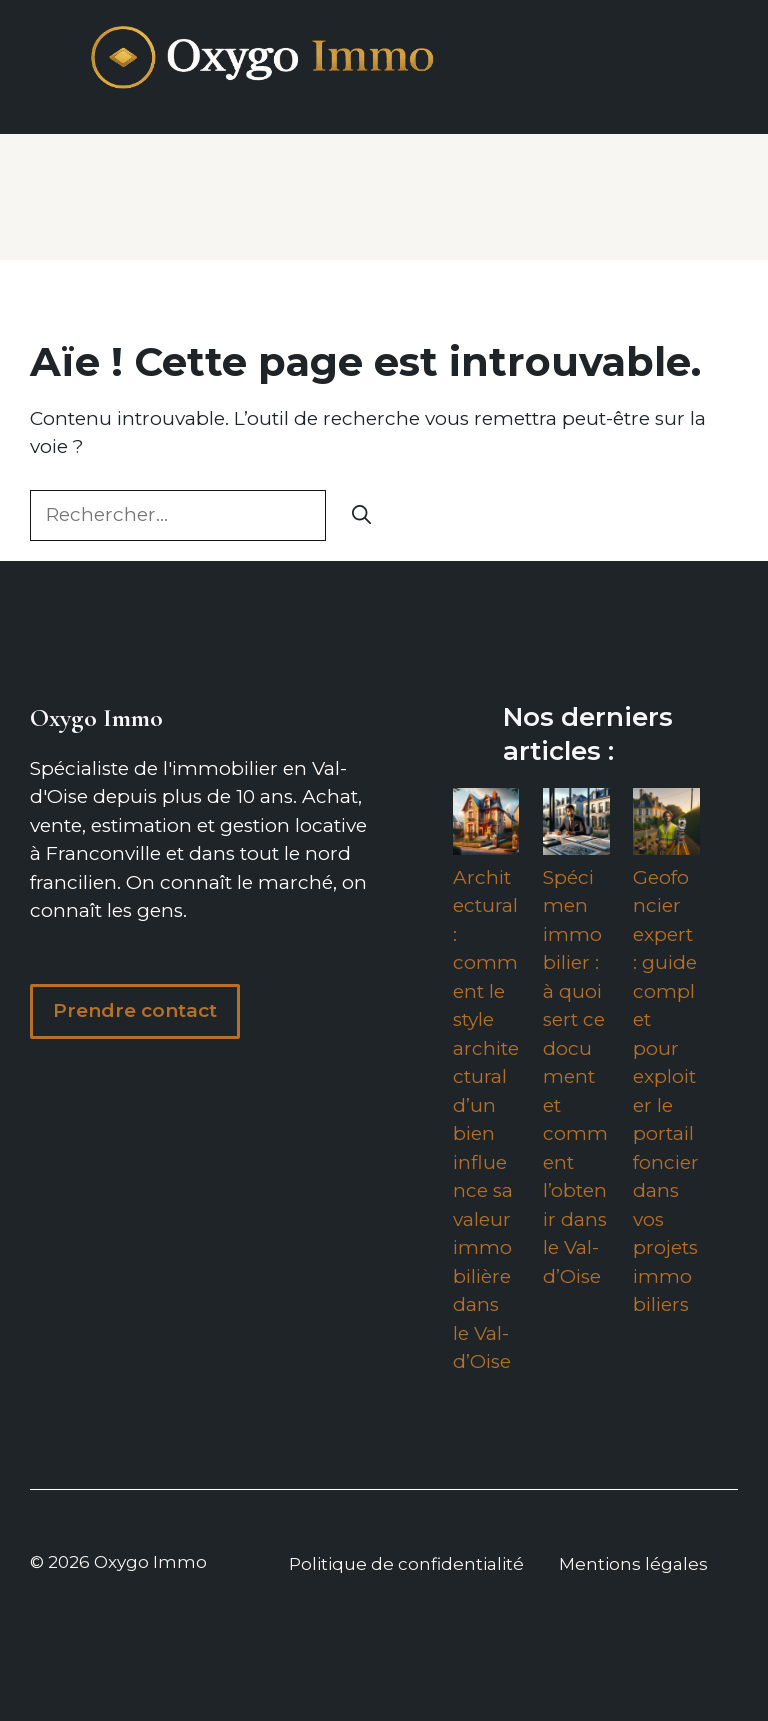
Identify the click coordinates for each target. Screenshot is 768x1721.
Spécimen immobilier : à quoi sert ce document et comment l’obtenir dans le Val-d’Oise (575, 1077)
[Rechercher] (361, 515)
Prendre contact (135, 1010)
